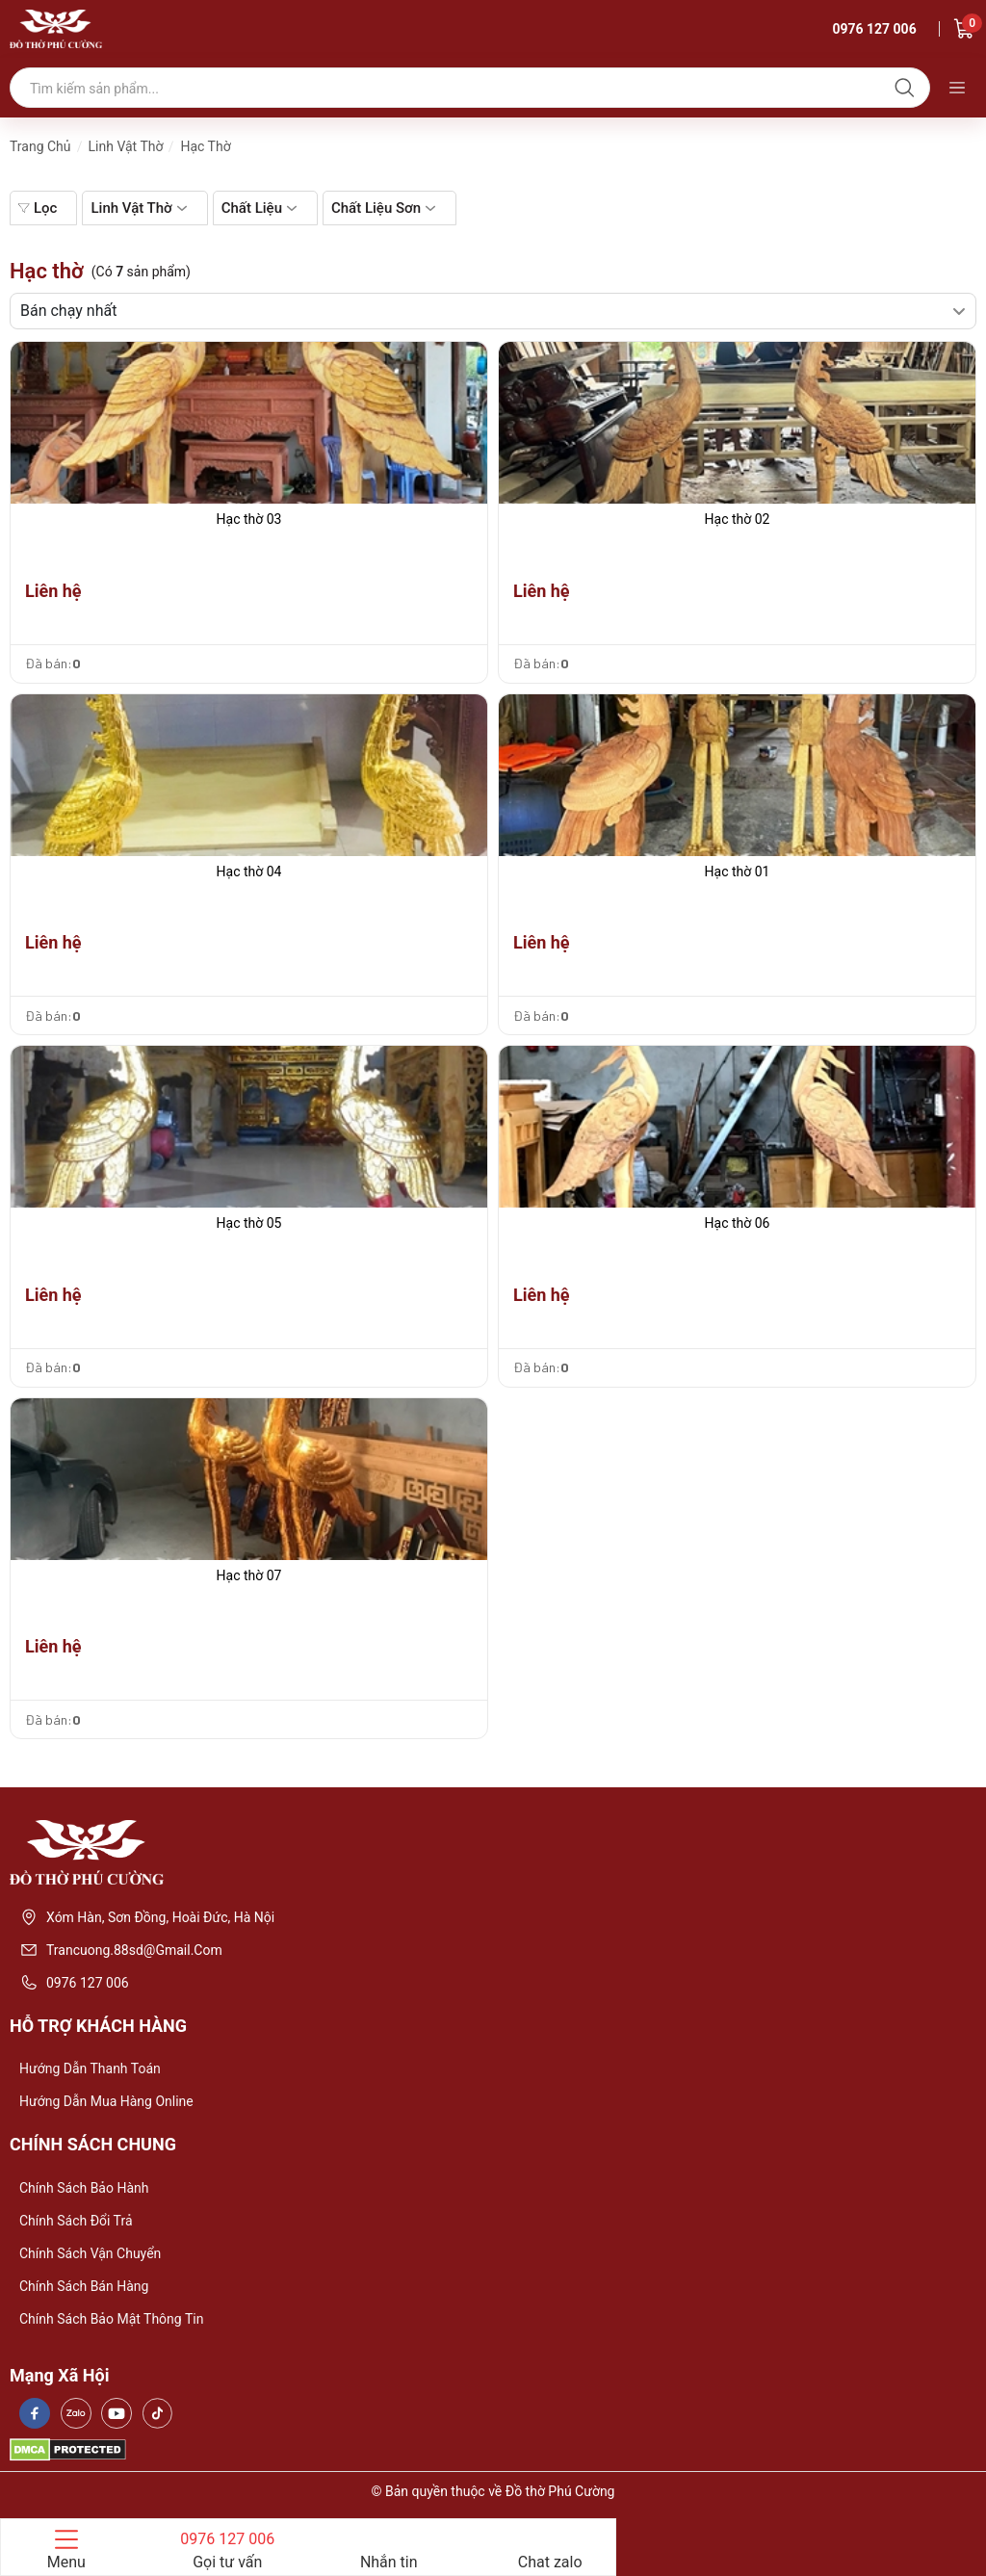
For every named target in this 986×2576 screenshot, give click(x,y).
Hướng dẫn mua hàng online (106, 2101)
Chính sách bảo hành (83, 2188)
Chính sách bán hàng (83, 2286)
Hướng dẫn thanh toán (90, 2068)
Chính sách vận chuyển (90, 2253)
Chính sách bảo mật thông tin (111, 2319)
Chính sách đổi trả (76, 2220)
